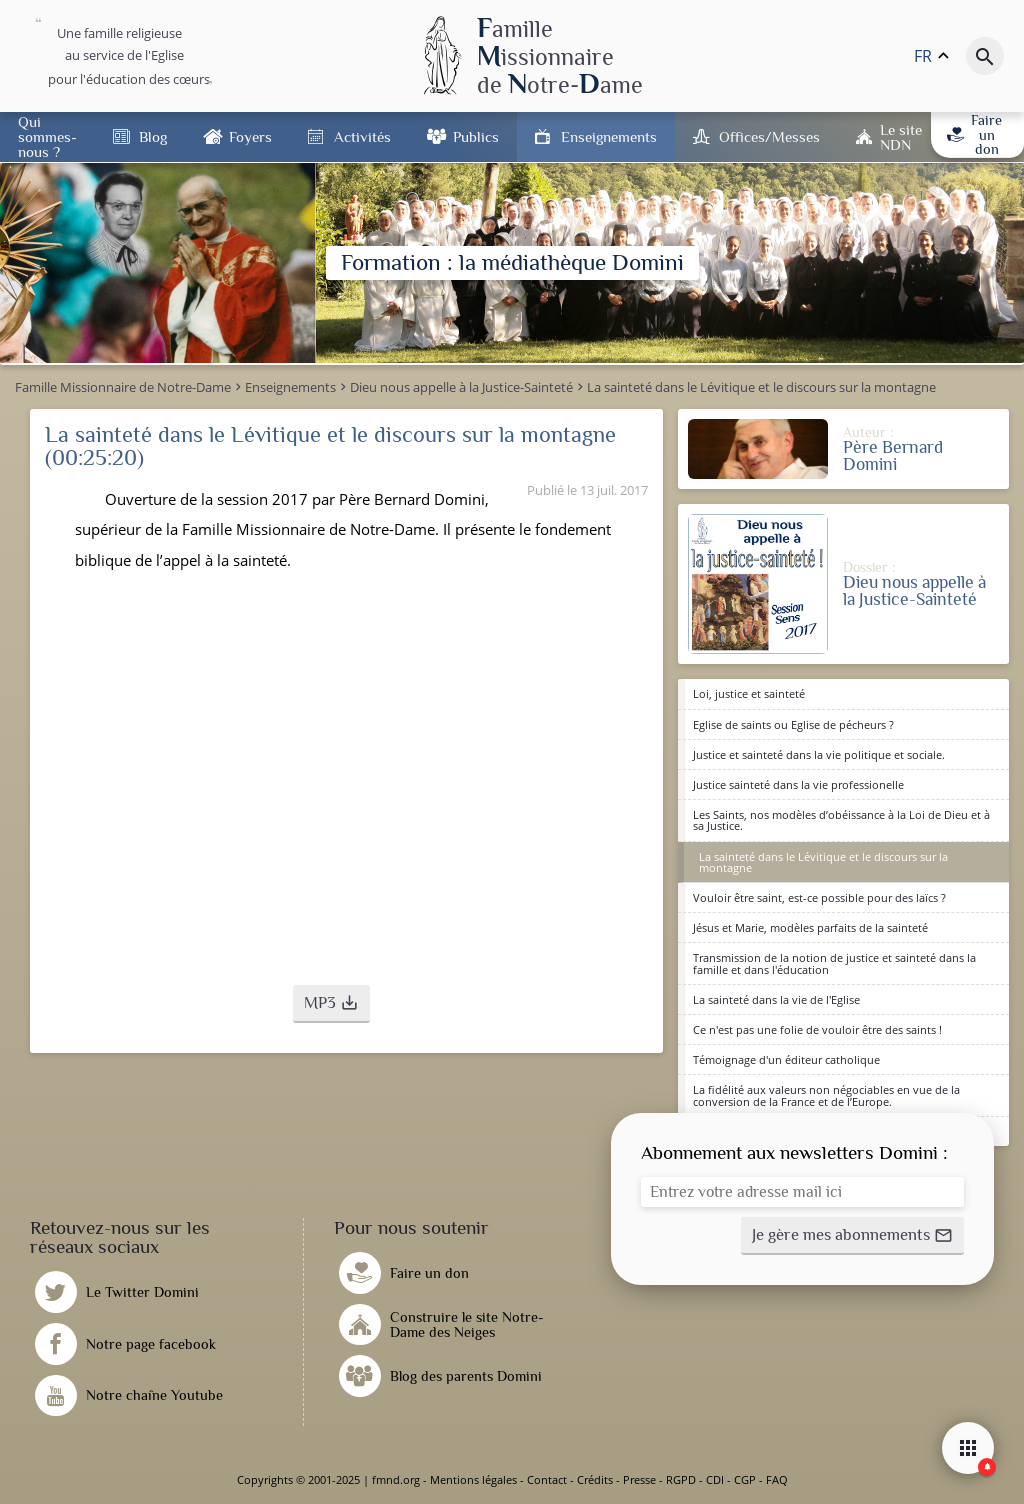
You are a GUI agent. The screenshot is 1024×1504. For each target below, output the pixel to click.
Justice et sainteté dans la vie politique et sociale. (819, 754)
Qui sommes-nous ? (47, 136)
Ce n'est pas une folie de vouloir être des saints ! (817, 1029)
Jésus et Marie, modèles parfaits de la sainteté (810, 927)
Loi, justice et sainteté (749, 693)
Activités (362, 136)
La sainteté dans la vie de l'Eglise (776, 999)
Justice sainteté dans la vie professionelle (798, 784)
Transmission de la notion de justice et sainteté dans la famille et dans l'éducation (834, 963)
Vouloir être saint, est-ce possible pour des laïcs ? (819, 897)
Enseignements (609, 136)
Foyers (250, 136)
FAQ (777, 1479)
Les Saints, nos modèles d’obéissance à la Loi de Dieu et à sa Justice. (841, 820)
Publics (476, 136)
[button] (331, 1004)
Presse (639, 1479)
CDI (715, 1479)
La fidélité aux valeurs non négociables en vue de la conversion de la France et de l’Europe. (826, 1095)
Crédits (595, 1479)
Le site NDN (901, 137)
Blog (153, 136)
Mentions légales (473, 1479)
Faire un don (974, 134)
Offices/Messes (769, 136)
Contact (547, 1479)
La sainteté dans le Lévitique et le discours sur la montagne (823, 862)
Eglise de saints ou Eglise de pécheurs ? (793, 724)
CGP (745, 1479)
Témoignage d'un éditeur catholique (786, 1059)
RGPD (681, 1479)
